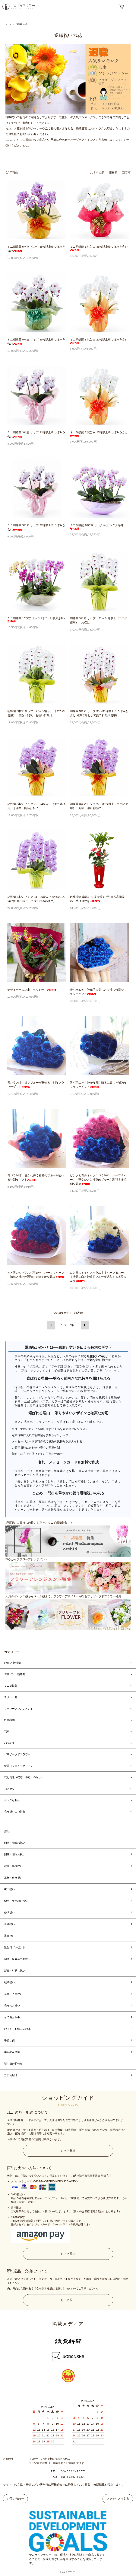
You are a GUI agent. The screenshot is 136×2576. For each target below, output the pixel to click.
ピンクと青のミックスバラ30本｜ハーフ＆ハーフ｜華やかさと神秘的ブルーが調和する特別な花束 (98, 1179)
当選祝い (9, 1924)
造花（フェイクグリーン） (20, 1765)
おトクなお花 (12, 1800)
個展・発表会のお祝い (17, 1959)
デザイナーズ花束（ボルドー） (31, 989)
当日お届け (10, 2075)
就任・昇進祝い (13, 1865)
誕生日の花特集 (13, 2063)
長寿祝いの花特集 (14, 1811)
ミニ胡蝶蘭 (10, 1685)
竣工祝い (9, 1889)
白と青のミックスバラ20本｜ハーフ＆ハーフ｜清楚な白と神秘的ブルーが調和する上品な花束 (98, 1277)
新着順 (126, 172)
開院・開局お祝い (14, 1854)
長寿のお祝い (12, 2005)
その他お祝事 (12, 2017)
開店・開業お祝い (14, 1842)
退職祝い (9, 1935)
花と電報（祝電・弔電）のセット (24, 1777)
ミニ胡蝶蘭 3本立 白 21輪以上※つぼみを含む (99, 341)
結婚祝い (9, 1982)
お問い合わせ (15, 2498)
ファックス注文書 (117, 2498)
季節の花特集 (12, 2052)
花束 (6, 1731)
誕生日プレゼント (14, 1947)
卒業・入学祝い (13, 1993)
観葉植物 (9, 1720)
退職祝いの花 (22, 24)
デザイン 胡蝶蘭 (14, 1674)
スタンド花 (10, 1697)
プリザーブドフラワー (17, 1754)
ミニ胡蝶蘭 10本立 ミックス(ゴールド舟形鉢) (36, 620)
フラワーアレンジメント (18, 1708)
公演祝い (9, 1912)
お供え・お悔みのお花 (17, 2028)
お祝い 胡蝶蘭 (12, 1662)
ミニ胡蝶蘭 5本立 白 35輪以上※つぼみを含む (99, 248)
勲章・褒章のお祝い (16, 1900)
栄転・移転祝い (13, 1877)
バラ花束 (9, 1742)
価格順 (113, 172)
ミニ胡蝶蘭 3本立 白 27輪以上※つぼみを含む (99, 434)
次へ (85, 1325)
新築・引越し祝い (14, 1970)
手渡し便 (9, 2040)
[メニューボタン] (130, 6)
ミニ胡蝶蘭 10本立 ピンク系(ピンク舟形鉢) (97, 527)
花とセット (10, 1788)
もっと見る (68, 2150)
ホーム (8, 24)
